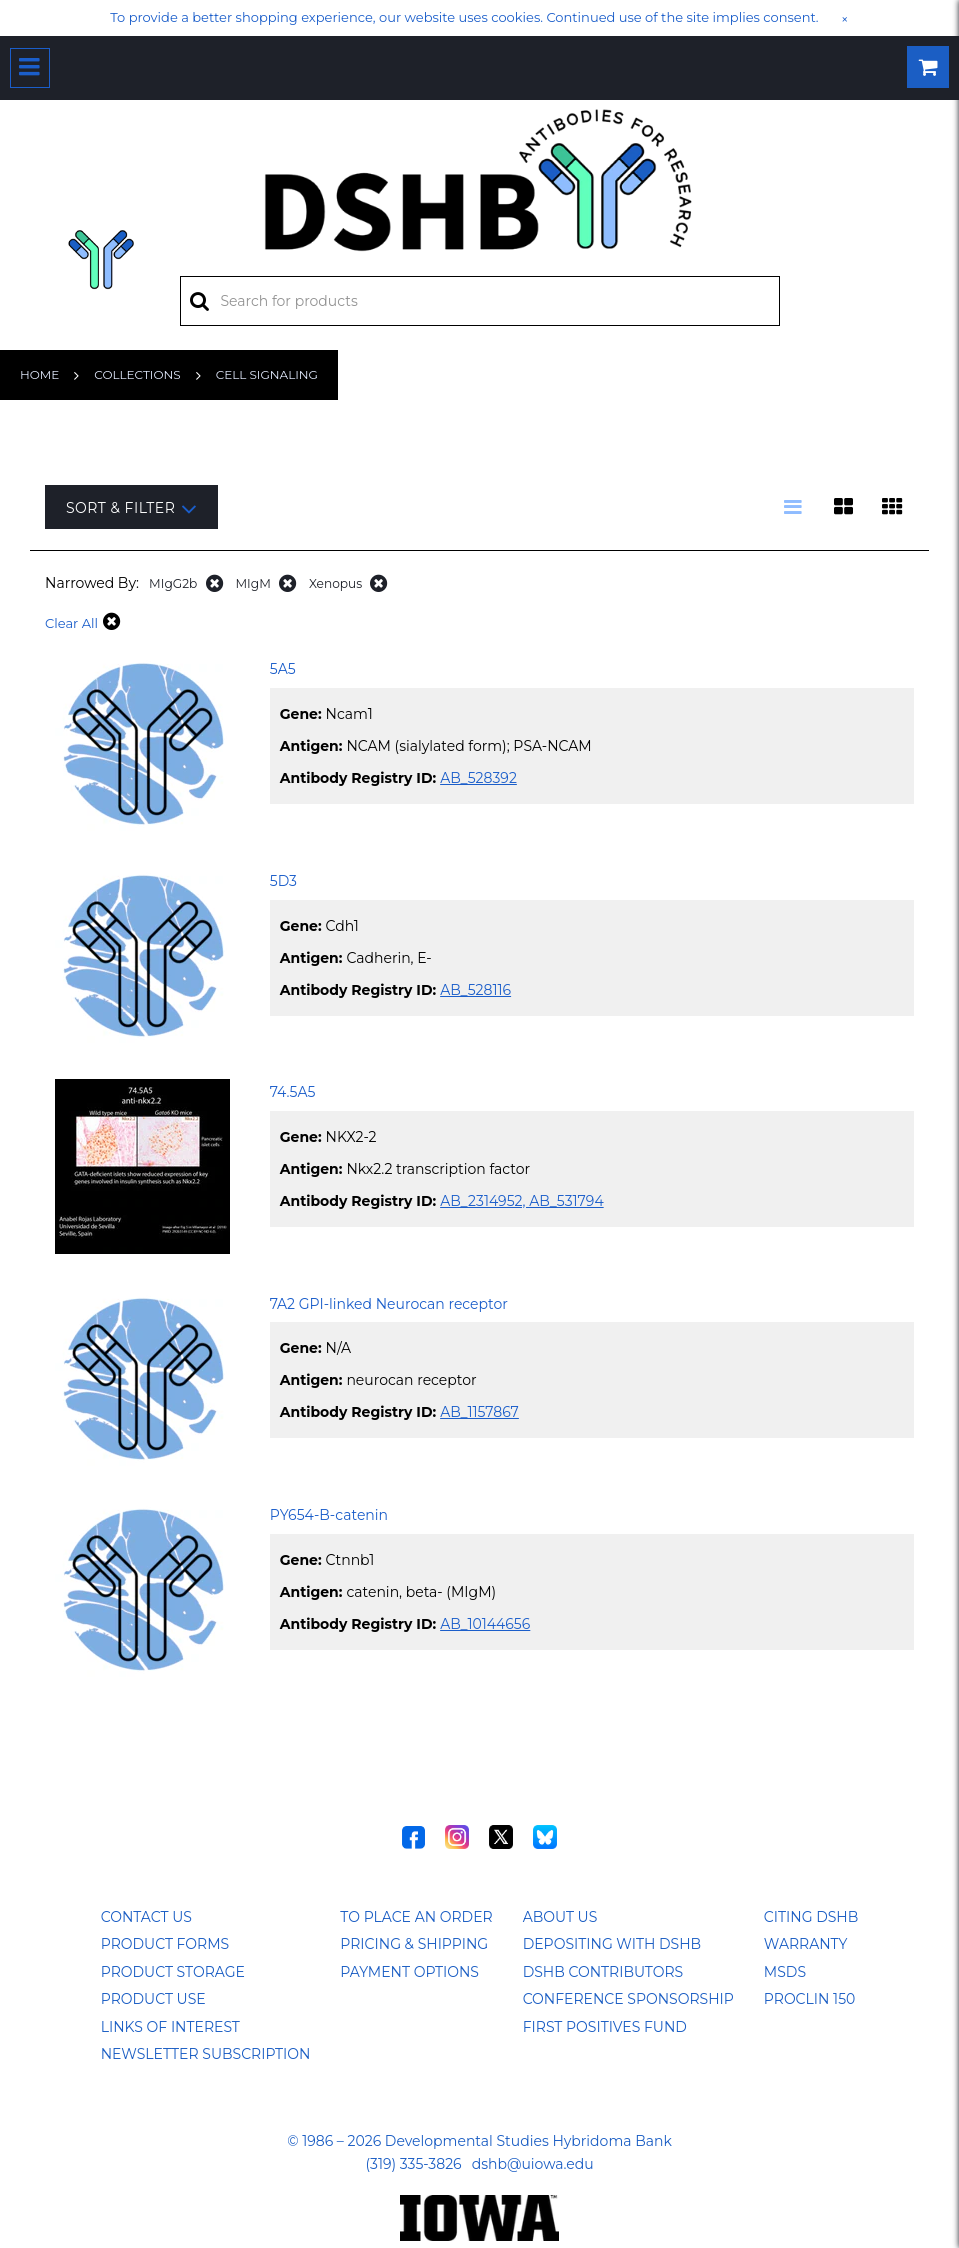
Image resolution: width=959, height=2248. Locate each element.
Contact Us (146, 1917)
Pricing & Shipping (414, 1944)
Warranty (806, 1944)
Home (39, 374)
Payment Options (409, 1972)
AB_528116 (475, 990)
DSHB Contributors (603, 1972)
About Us (560, 1917)
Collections (137, 374)
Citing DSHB (811, 1917)
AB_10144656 (485, 1624)
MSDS (785, 1972)
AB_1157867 (479, 1412)
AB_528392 (478, 778)
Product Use (153, 1999)
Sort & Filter (131, 508)
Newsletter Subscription (206, 2054)
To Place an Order (416, 1917)
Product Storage (173, 1972)
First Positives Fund (605, 2027)
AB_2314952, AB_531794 (522, 1201)
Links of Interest (170, 2027)
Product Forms (165, 1944)
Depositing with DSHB (612, 1944)
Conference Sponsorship (628, 1999)
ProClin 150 (809, 1999)
